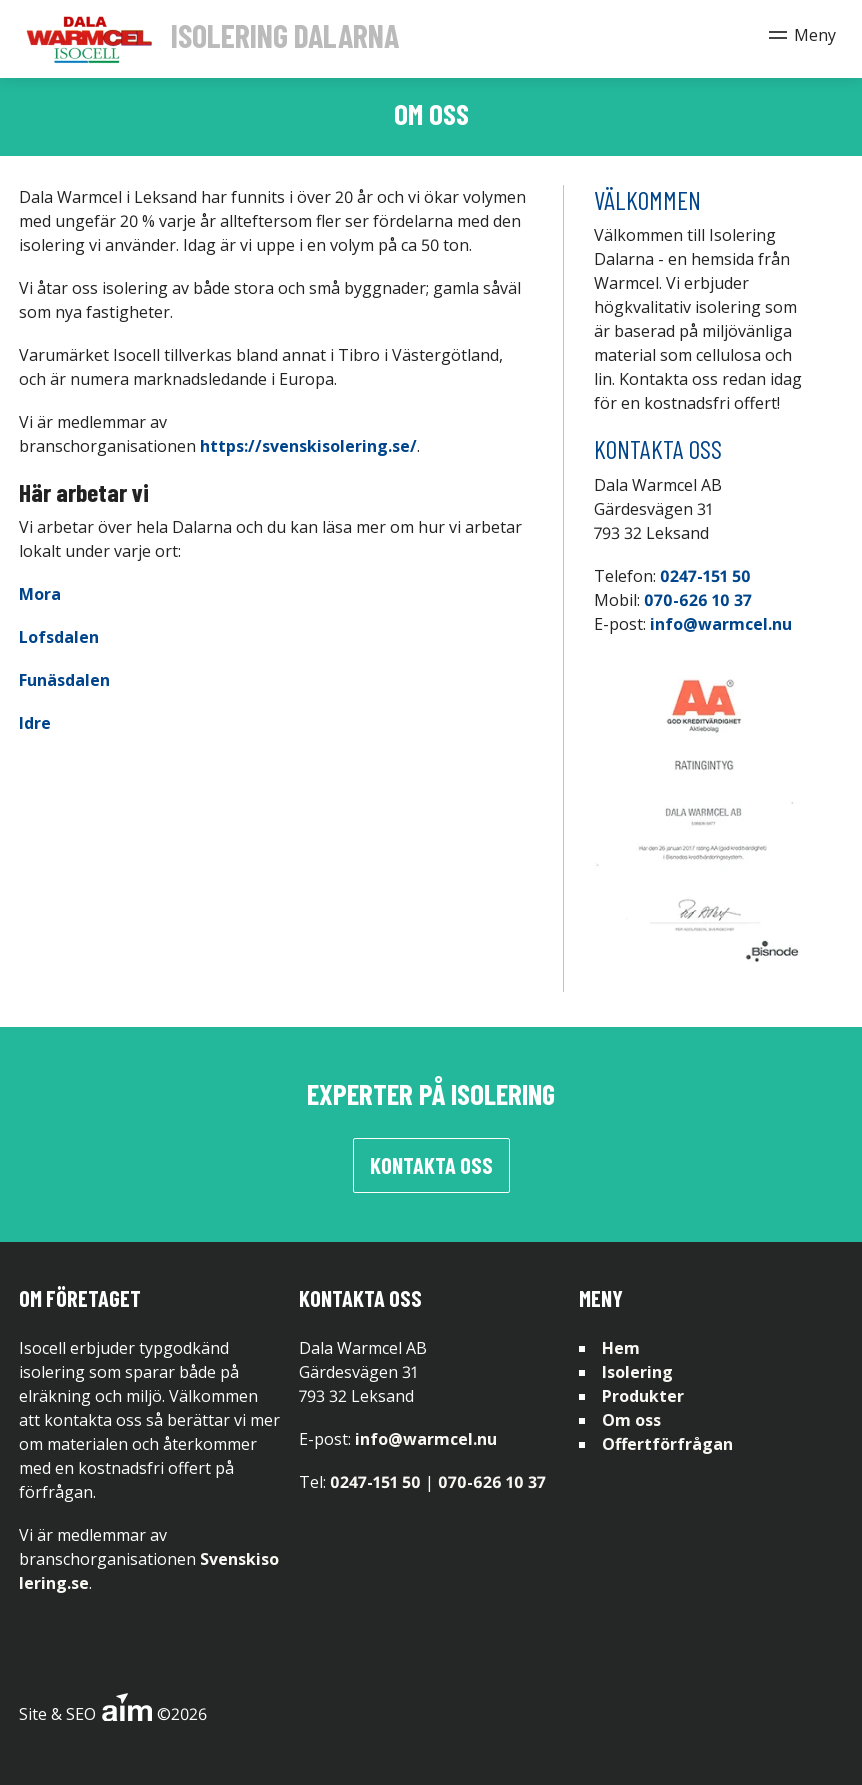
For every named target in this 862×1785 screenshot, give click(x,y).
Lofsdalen (59, 637)
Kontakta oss (431, 1165)
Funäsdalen (64, 680)
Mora (40, 594)
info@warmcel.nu (721, 624)
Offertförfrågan (667, 1444)
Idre (35, 723)
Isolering (637, 1372)
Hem (621, 1348)
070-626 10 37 (698, 600)
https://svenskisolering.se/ (308, 446)
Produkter (643, 1396)
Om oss (631, 1420)
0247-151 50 (705, 576)
